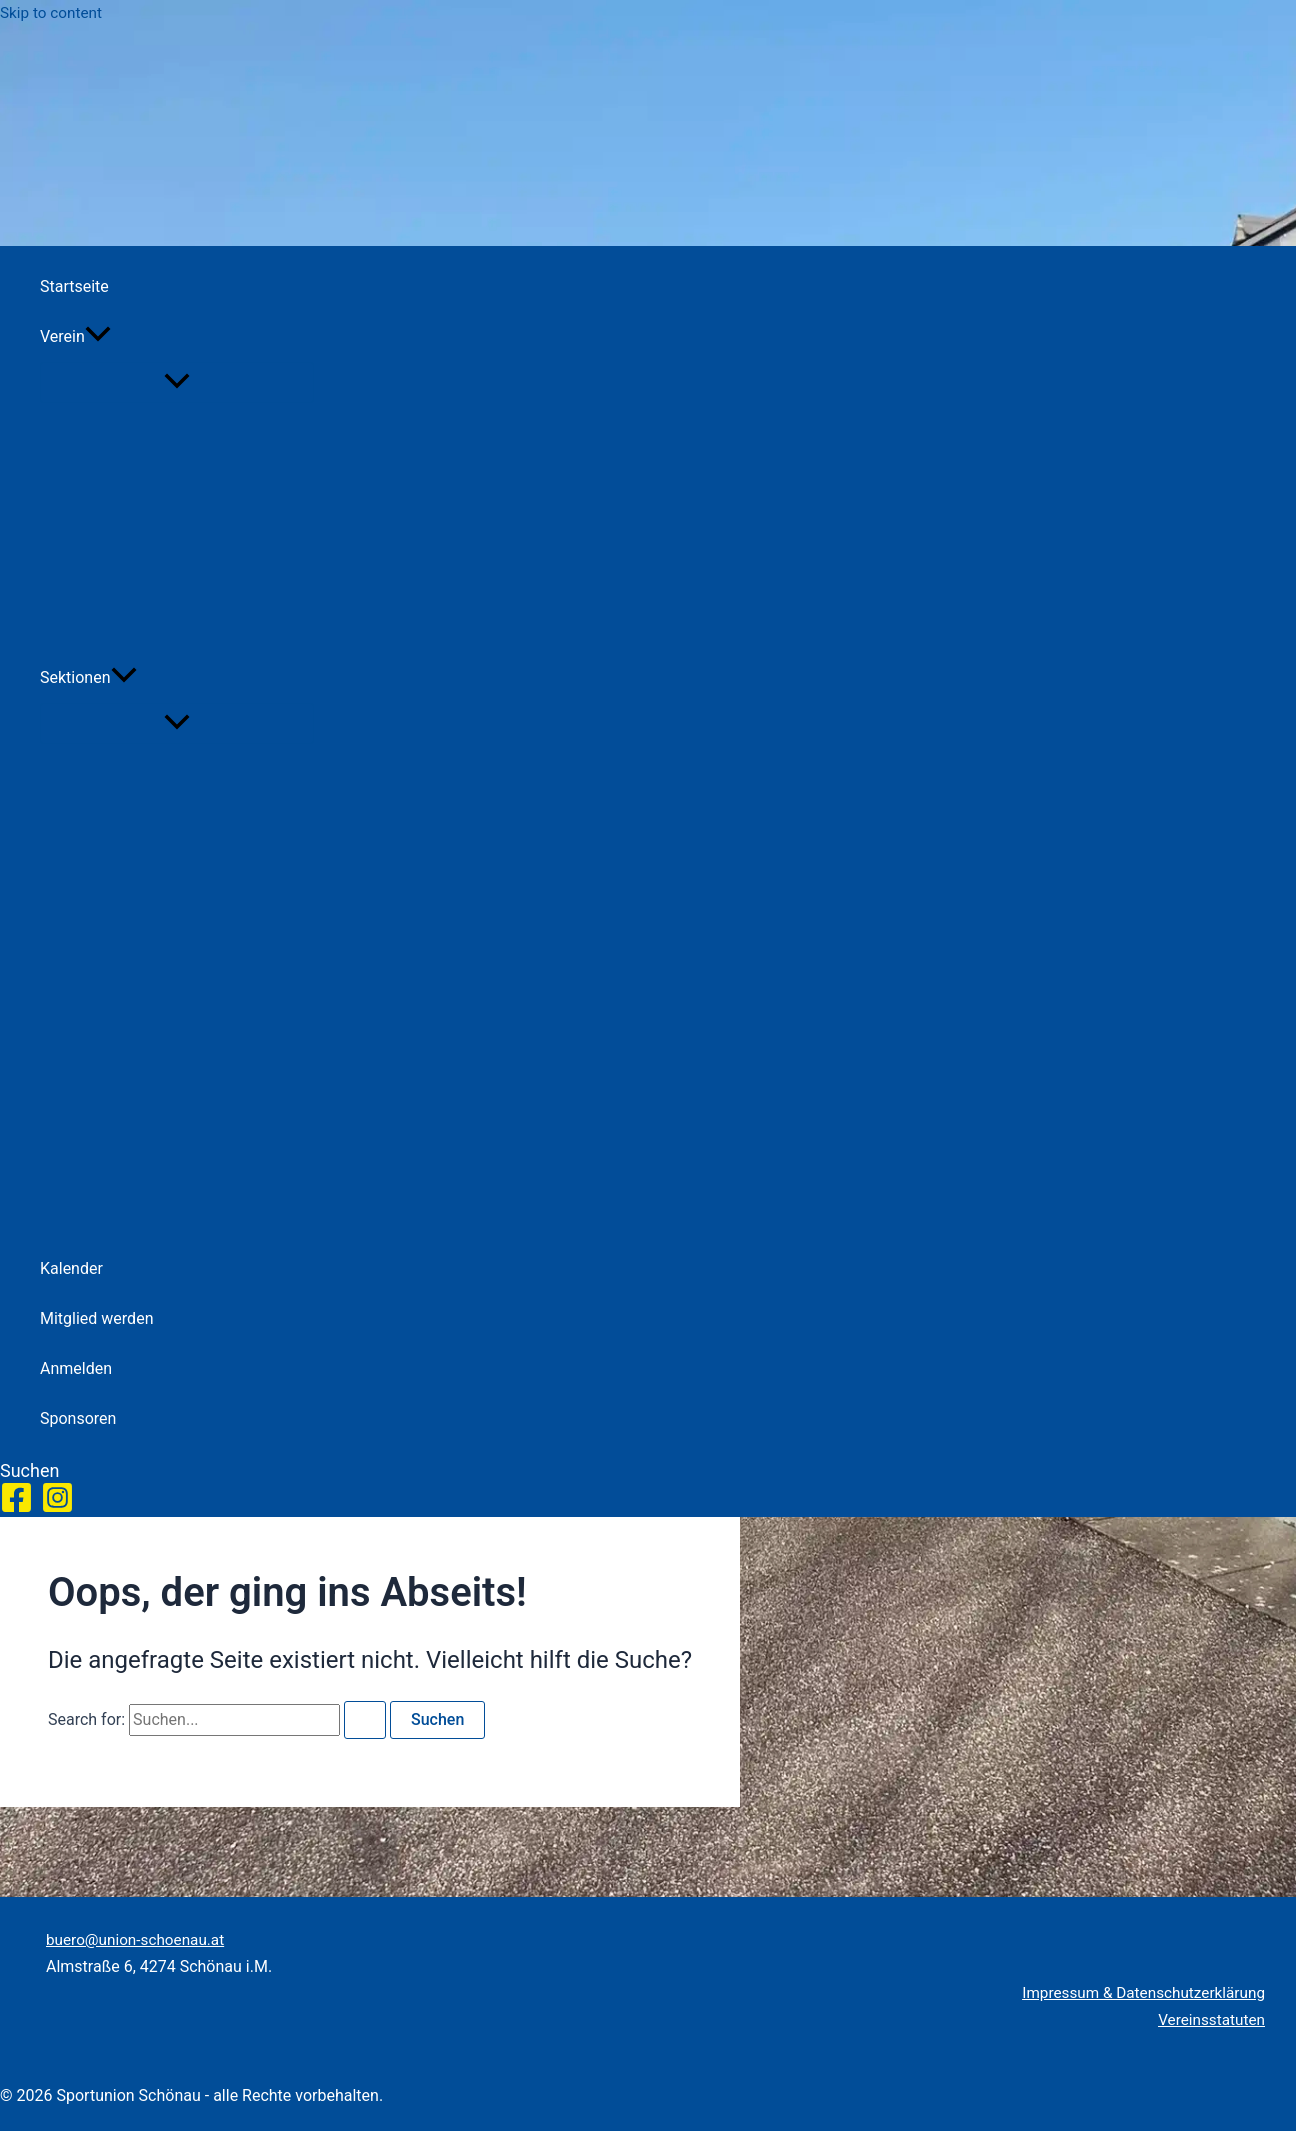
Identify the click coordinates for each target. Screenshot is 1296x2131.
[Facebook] (16, 1508)
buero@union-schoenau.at (139, 1939)
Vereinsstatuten (1209, 2019)
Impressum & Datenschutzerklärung (1138, 1992)
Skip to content (53, 12)
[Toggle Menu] (177, 382)
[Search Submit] (365, 1720)
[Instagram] (57, 1508)
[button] (98, 337)
